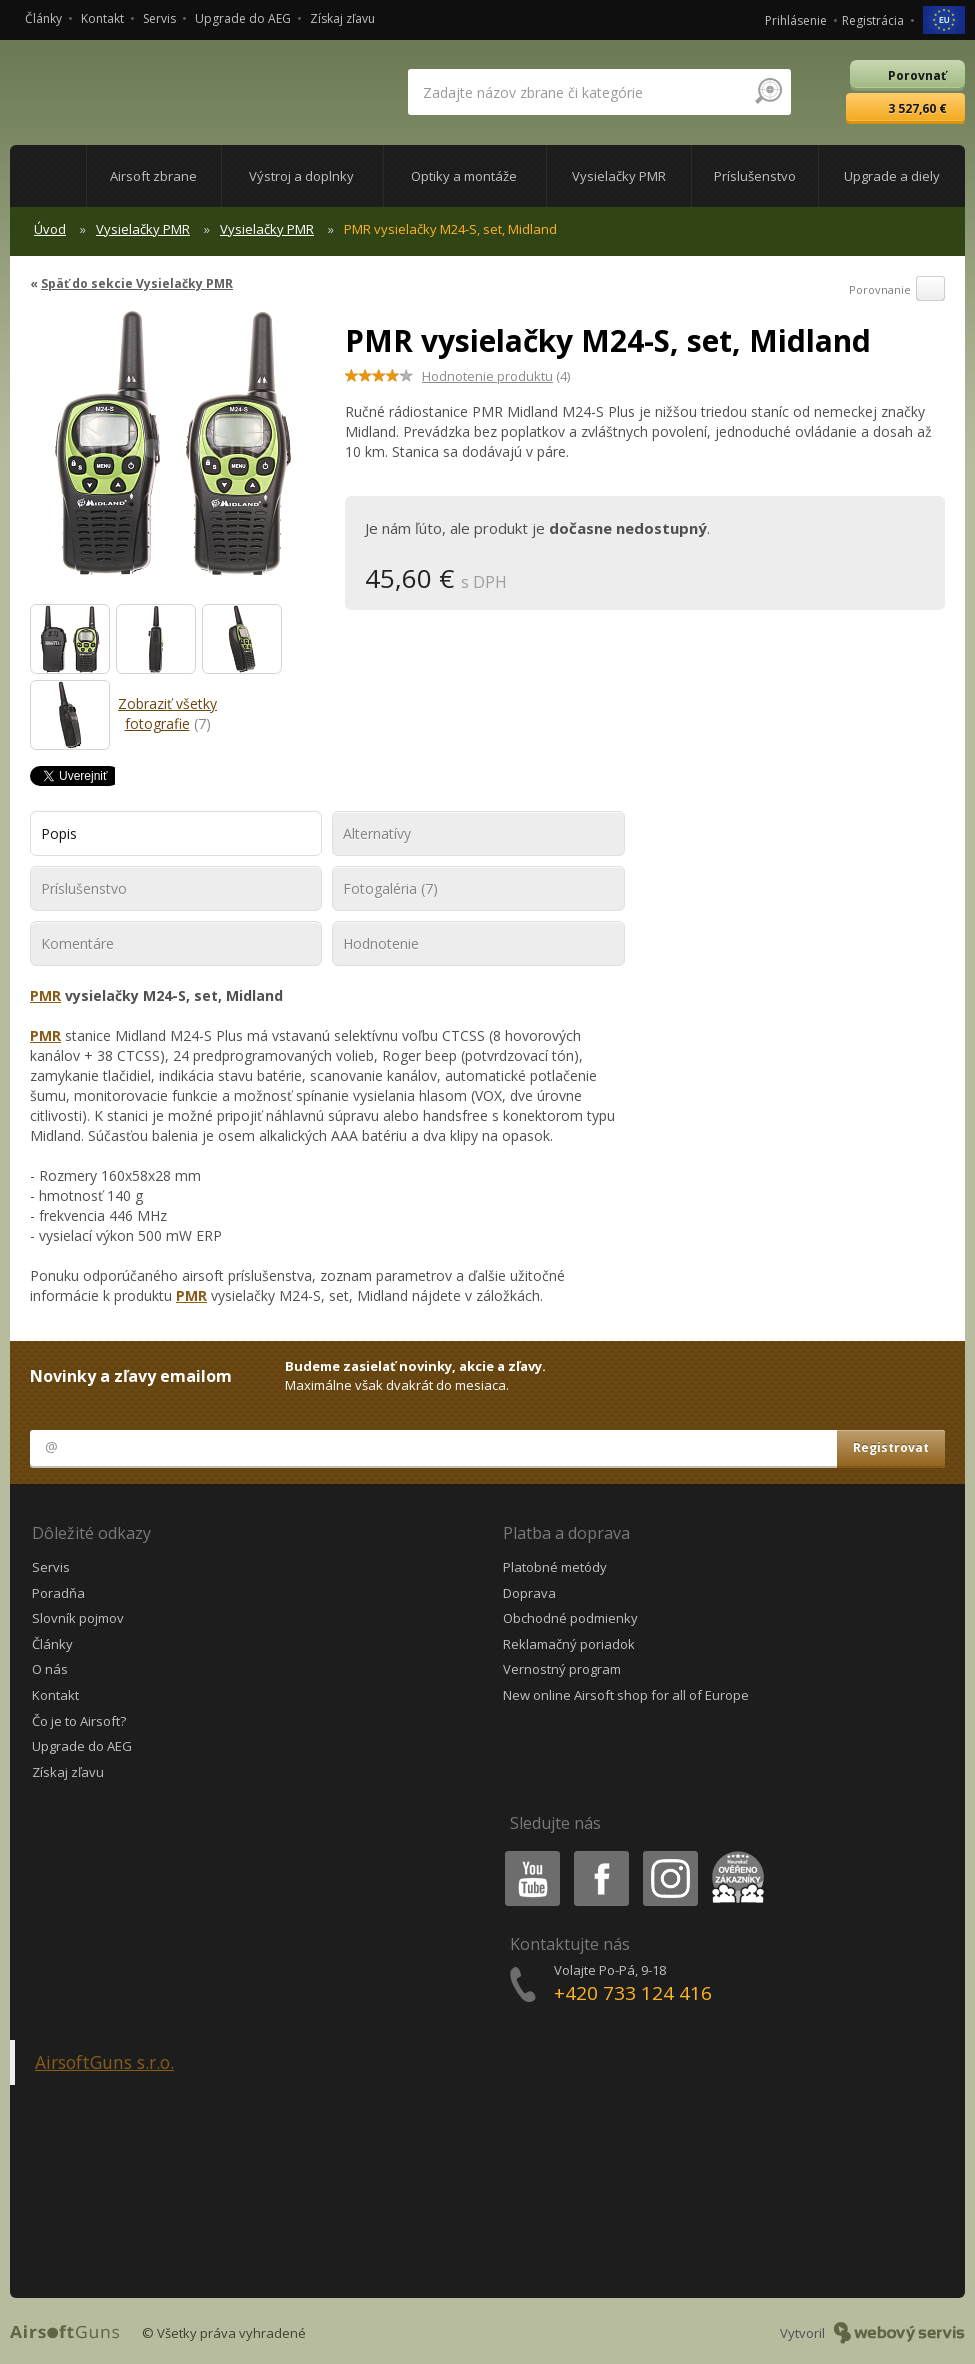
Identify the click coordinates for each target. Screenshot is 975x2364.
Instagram (669, 1854)
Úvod (50, 229)
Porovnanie (897, 290)
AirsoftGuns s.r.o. (104, 2062)
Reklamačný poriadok (569, 1644)
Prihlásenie (796, 20)
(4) (496, 376)
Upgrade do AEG (243, 18)
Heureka (734, 1854)
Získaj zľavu (342, 18)
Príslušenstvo (84, 888)
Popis (59, 833)
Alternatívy (377, 833)
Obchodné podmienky (570, 1618)
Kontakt (102, 18)
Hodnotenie (381, 943)
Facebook (599, 1854)
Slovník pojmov (78, 1618)
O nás (50, 1669)
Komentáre (77, 943)
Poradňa (58, 1593)
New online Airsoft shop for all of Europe (626, 1695)
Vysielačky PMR (143, 229)
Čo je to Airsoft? (79, 1721)
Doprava (529, 1593)
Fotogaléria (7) (390, 888)
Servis (159, 18)
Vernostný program (562, 1669)
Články (43, 18)
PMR (45, 995)
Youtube (526, 1854)
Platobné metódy (555, 1567)
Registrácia (873, 20)
